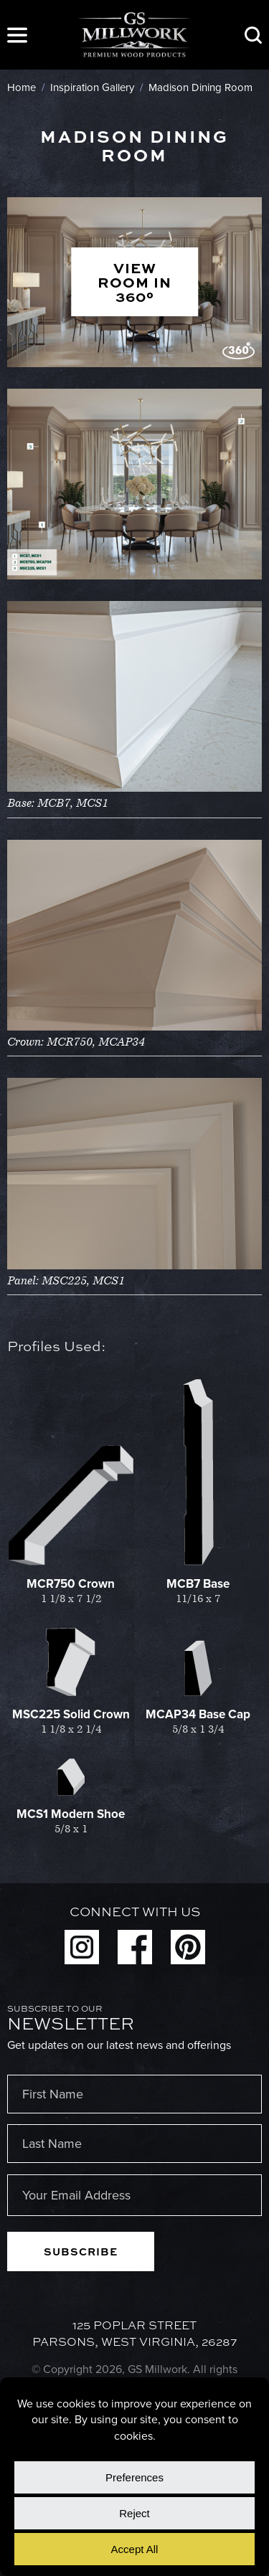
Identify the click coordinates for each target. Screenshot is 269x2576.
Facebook (135, 1947)
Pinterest (188, 1947)
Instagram (82, 1947)
